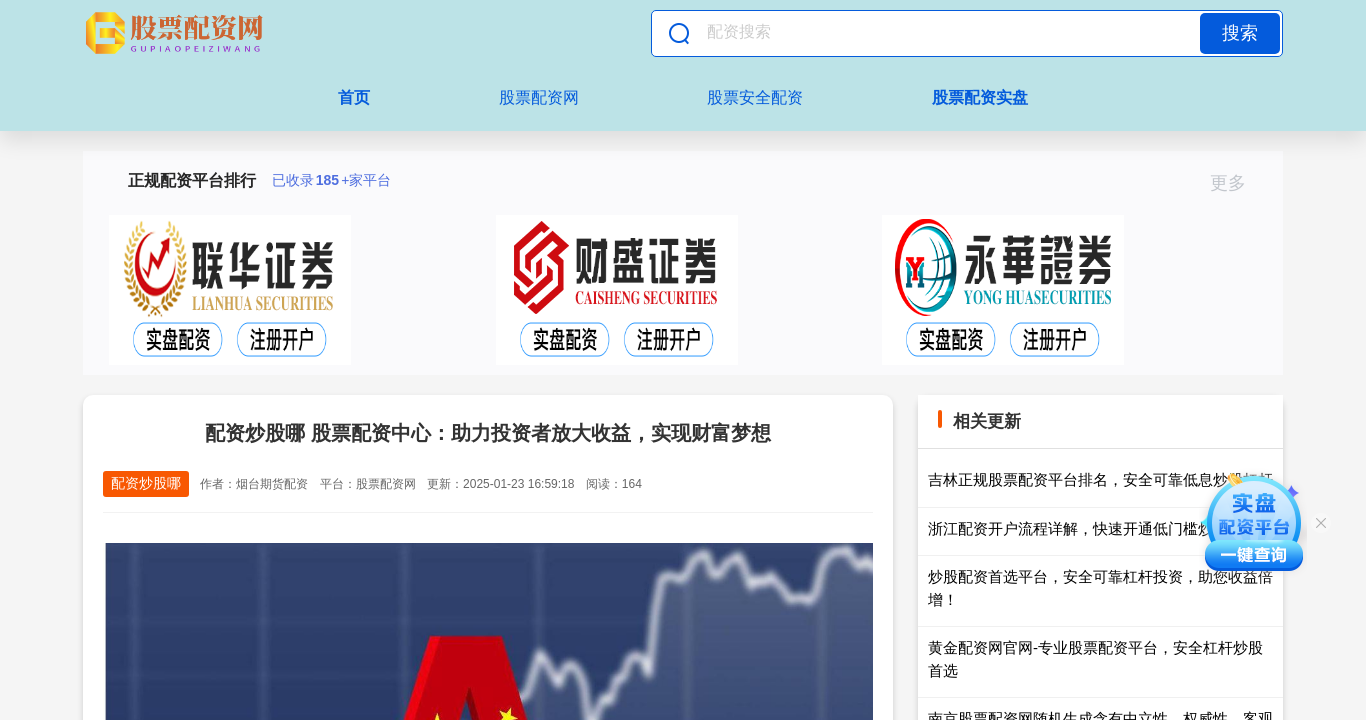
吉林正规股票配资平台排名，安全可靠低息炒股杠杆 (1100, 479)
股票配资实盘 (980, 97)
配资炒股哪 (146, 483)
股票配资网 (539, 97)
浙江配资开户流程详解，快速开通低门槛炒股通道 (1093, 528)
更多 (1236, 183)
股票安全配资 (755, 97)
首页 (354, 97)
